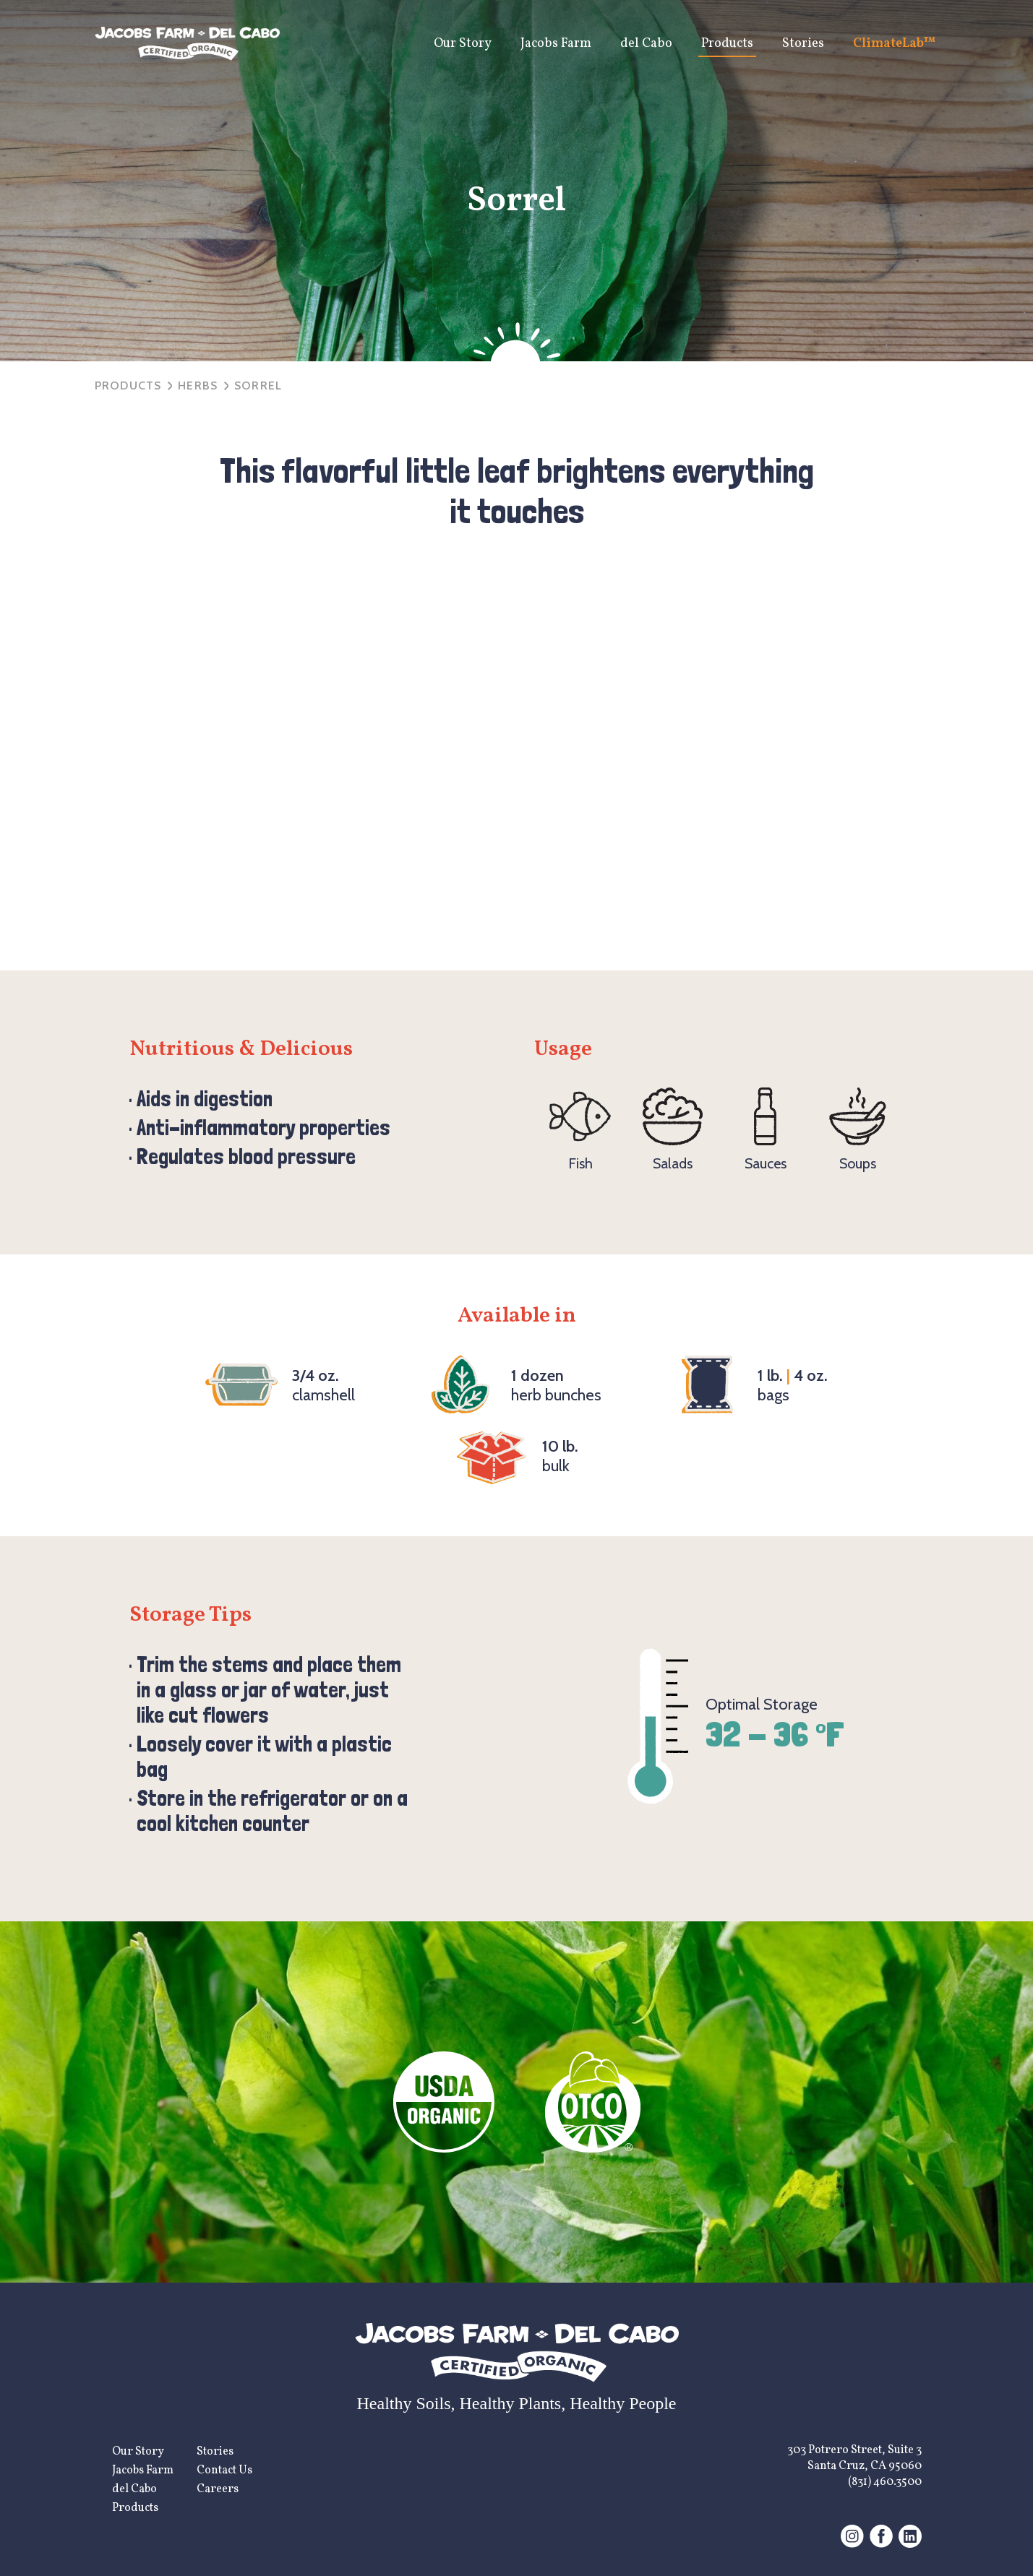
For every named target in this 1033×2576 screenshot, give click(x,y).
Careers (218, 2489)
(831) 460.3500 (885, 2482)
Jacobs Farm (555, 44)
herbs (198, 385)
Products (727, 44)
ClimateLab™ (894, 44)
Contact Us (224, 2470)
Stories (803, 44)
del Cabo (646, 44)
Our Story (463, 44)
